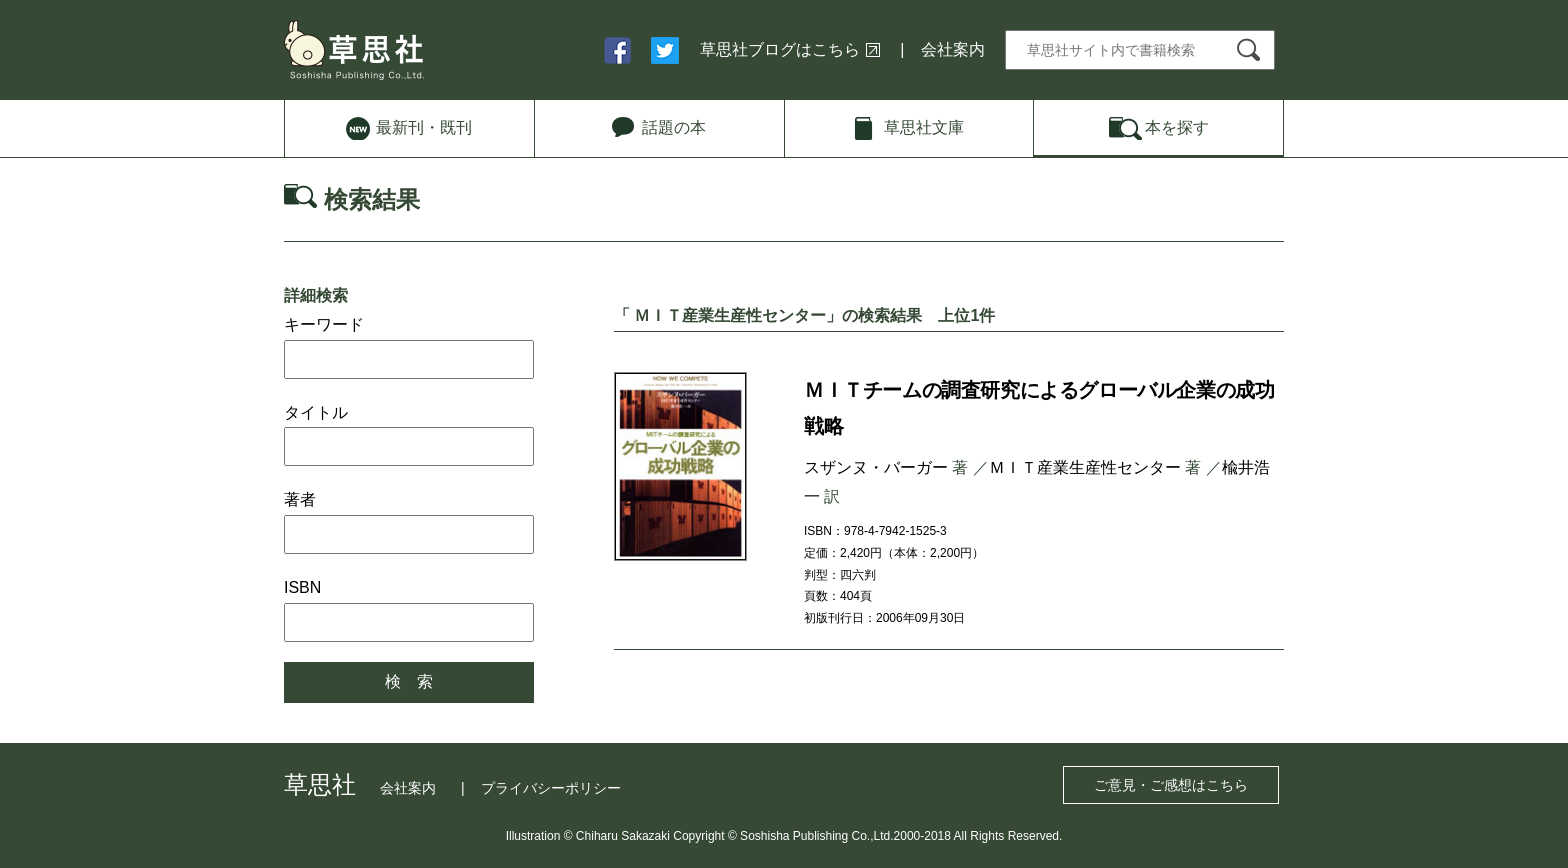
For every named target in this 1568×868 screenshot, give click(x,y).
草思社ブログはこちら (780, 49)
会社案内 (953, 49)
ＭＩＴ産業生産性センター (1085, 467)
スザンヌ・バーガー (876, 467)
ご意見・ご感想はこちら (1171, 785)
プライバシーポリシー (551, 788)
